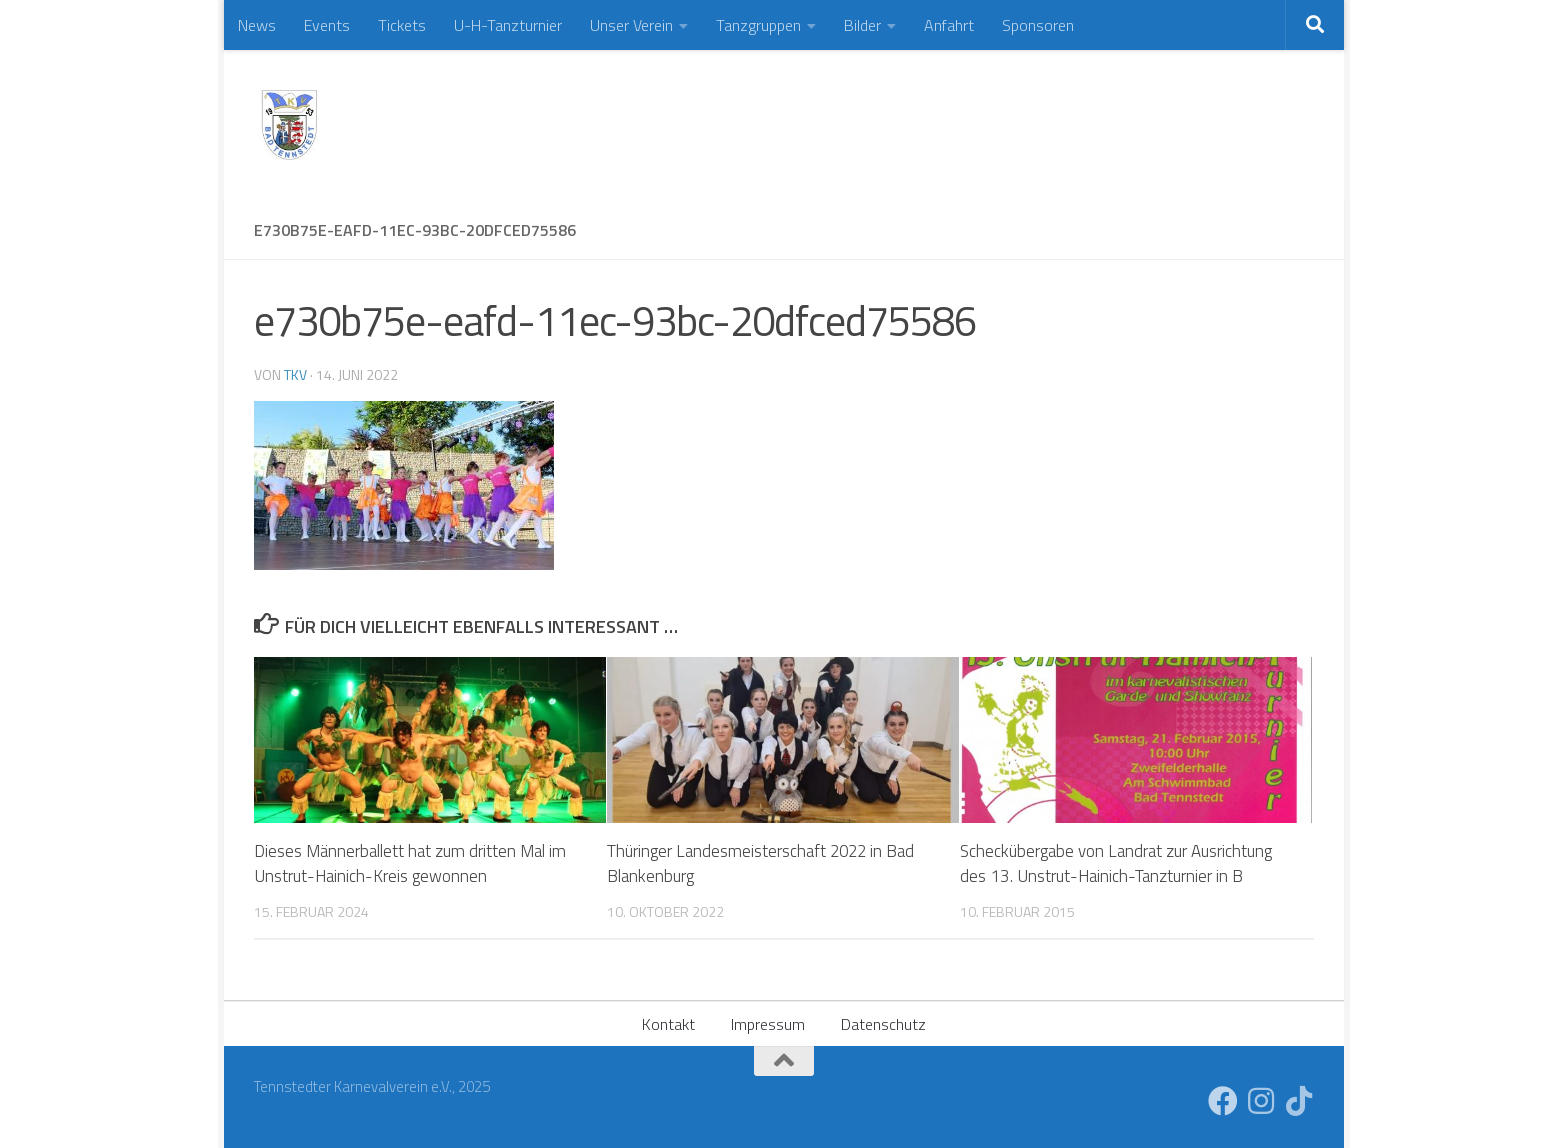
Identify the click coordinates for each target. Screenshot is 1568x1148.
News (257, 25)
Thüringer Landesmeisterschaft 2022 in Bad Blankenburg (762, 864)
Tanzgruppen (758, 25)
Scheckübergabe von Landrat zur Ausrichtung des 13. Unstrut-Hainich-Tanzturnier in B (1116, 864)
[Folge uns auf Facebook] (1223, 1101)
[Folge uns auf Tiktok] (1299, 1101)
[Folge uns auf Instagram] (1261, 1101)
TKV (295, 374)
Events (327, 25)
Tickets (402, 25)
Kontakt (668, 1024)
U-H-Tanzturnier (508, 25)
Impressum (768, 1024)
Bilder (862, 25)
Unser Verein (631, 25)
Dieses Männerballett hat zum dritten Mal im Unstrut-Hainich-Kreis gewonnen (410, 864)
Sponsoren (1038, 25)
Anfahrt (949, 25)
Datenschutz (883, 1024)
